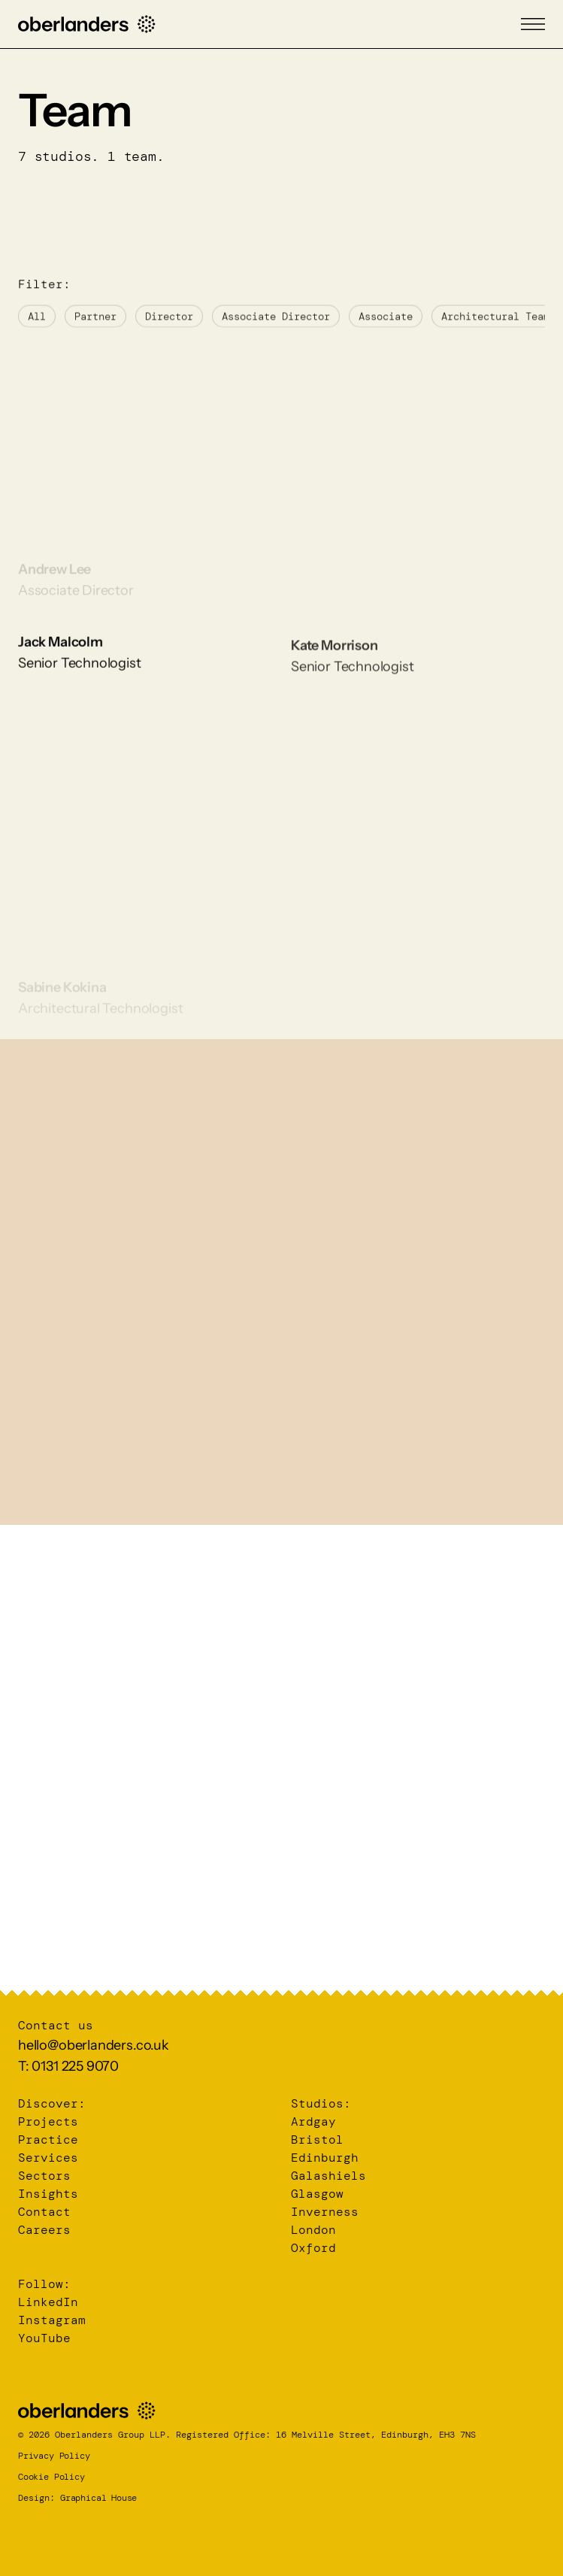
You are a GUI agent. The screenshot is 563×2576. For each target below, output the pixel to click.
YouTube (44, 2338)
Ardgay (313, 2121)
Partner (95, 328)
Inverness (325, 2212)
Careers (44, 2230)
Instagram (52, 2320)
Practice (48, 2139)
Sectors (44, 2176)
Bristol (317, 2139)
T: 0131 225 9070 (68, 2066)
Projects (48, 2121)
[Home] (87, 24)
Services (48, 2157)
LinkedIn (48, 2302)
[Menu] (533, 24)
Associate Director (276, 328)
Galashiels (328, 2176)
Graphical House (98, 2498)
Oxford (313, 2248)
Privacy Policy (53, 2456)
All (37, 328)
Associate (386, 328)
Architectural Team (495, 328)
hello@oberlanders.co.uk (93, 2045)
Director (169, 328)
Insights (48, 2194)
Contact (44, 2212)
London (313, 2230)
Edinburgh (325, 2157)
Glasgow (317, 2194)
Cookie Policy (51, 2477)
